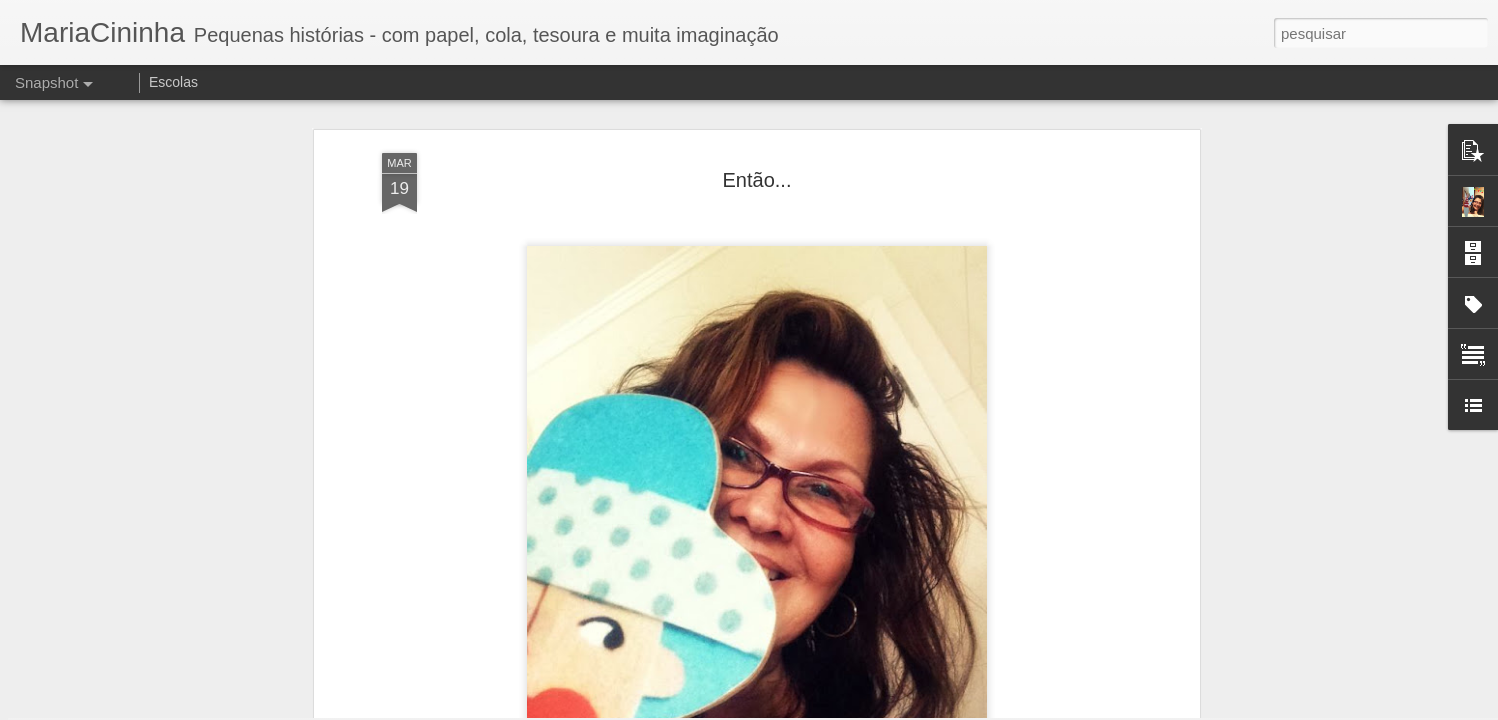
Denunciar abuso (895, 709)
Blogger (828, 709)
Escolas (173, 82)
